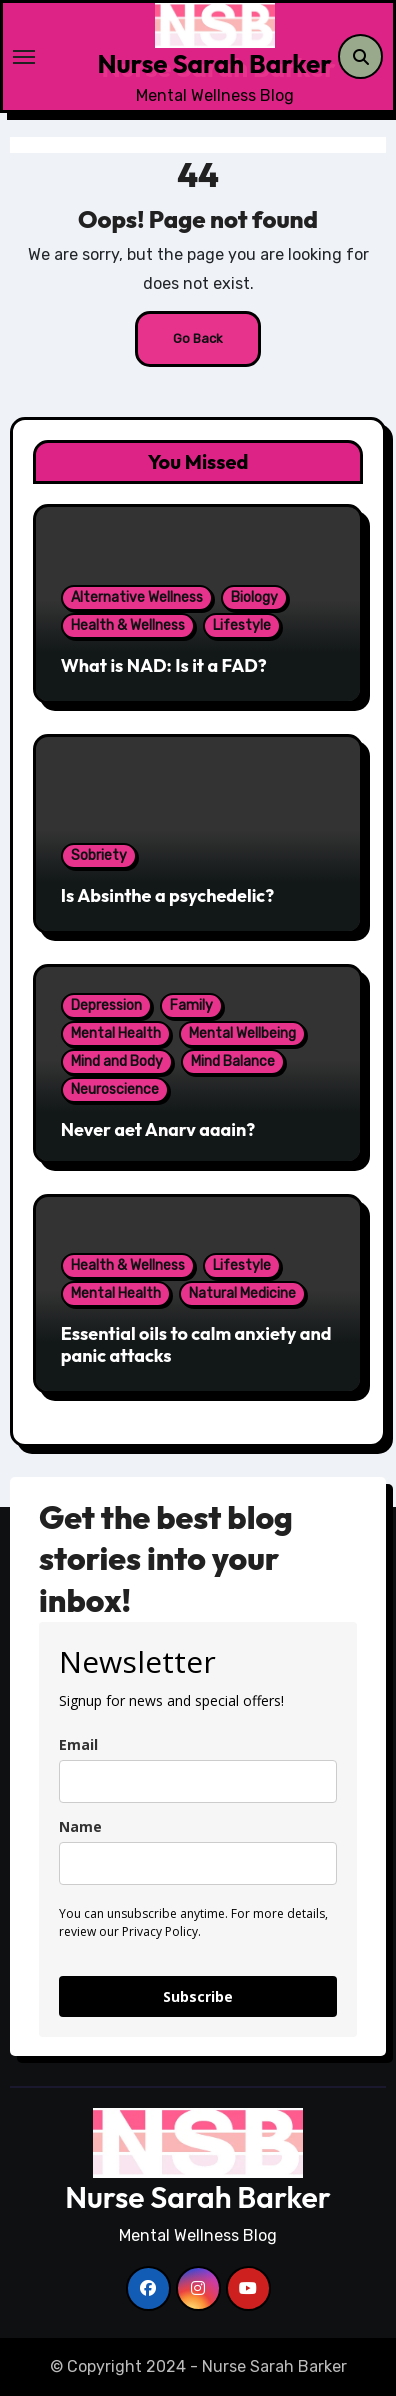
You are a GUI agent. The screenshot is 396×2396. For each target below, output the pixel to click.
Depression (106, 1005)
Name (80, 1826)
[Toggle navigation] (55, 57)
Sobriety (99, 855)
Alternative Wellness (137, 597)
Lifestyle (242, 625)
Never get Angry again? (158, 1129)
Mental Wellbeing (242, 1033)
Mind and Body (117, 1061)
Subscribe (198, 1996)
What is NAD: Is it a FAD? (164, 665)
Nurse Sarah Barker (214, 63)
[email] (198, 1781)
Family (191, 1005)
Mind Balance (233, 1061)
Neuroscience (115, 1089)
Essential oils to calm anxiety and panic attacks (196, 1344)
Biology (254, 597)
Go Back (198, 338)
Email (78, 1744)
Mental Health (116, 1033)
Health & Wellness (128, 625)
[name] (198, 1863)
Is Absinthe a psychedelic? (168, 895)
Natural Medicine (242, 1293)
